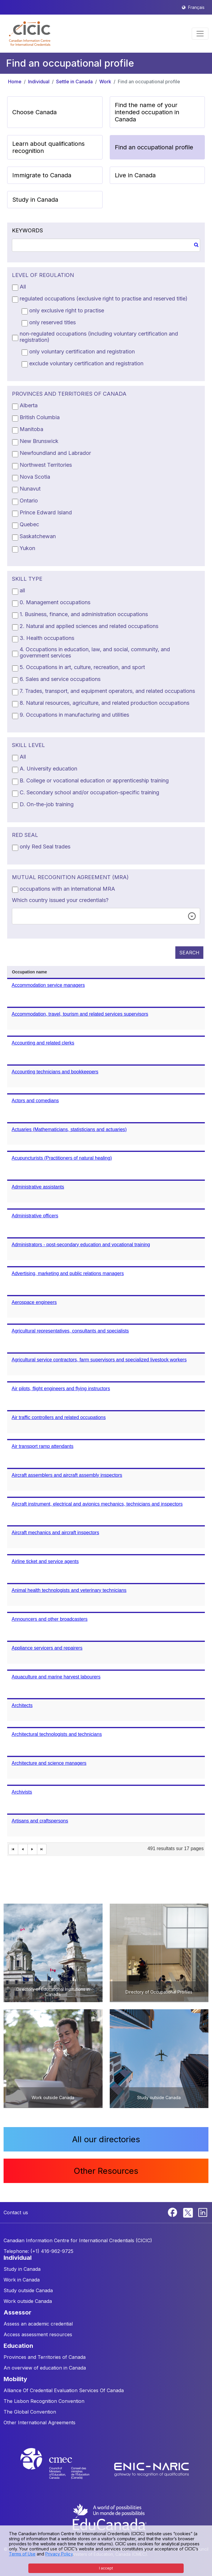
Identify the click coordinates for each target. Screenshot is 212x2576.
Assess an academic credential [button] (38, 2324)
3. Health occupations (47, 638)
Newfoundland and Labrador (55, 453)
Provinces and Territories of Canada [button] (45, 2357)
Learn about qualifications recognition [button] (48, 147)
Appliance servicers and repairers (47, 1647)
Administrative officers (35, 1215)
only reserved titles (52, 322)
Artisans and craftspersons (40, 1820)
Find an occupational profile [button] (154, 147)
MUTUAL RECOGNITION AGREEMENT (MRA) (70, 877)
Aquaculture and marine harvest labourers (56, 1676)
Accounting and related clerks (43, 1042)
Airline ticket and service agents (45, 1561)
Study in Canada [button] (35, 199)
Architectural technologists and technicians (57, 1734)
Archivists (22, 1791)
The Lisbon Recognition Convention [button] (44, 2401)
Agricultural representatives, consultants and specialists (70, 1330)
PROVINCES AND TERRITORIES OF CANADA (69, 394)
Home (14, 81)
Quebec (29, 524)
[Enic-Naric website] (151, 2469)
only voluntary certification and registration (82, 351)
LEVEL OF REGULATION (43, 275)
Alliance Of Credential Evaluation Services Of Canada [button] (64, 2390)
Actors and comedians (35, 1100)
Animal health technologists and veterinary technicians (69, 1590)
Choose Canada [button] (34, 112)
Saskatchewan (38, 536)
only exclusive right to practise (66, 310)
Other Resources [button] (106, 2171)
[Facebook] (173, 2212)
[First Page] (13, 1849)
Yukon (27, 548)
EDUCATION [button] (18, 2345)
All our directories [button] (106, 2139)
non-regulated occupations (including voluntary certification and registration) (99, 337)
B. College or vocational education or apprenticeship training (94, 780)
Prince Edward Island (46, 512)
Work (105, 81)
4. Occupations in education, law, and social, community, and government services (95, 652)
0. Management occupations (55, 602)
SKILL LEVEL (28, 745)
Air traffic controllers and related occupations (59, 1417)
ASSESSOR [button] (17, 2312)
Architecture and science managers (49, 1763)
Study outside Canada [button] (28, 2290)
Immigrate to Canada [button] (41, 175)
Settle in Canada (74, 81)
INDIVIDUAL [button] (18, 2257)
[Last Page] (42, 1849)
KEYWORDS (27, 230)
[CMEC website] (62, 2469)
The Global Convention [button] (30, 2412)
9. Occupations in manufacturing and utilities (74, 715)
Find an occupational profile (149, 81)
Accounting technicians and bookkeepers (55, 1071)
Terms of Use (22, 2553)
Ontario (29, 500)
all (22, 590)
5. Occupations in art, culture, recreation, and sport (82, 667)
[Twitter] (188, 2212)
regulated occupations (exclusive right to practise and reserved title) (104, 298)
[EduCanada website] (109, 2516)
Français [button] (196, 7)
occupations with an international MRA (67, 889)
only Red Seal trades (45, 846)
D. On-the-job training (47, 804)
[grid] (106, 1411)
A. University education (48, 768)
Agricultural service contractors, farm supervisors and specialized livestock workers (99, 1359)
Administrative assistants (38, 1186)
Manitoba (31, 429)
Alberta (29, 405)
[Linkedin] (202, 2212)
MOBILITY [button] (15, 2379)
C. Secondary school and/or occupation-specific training (89, 792)
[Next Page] (32, 1849)
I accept (106, 2568)
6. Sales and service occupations (60, 679)
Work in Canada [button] (22, 2280)
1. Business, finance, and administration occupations (84, 614)
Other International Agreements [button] (39, 2422)
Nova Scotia (35, 477)
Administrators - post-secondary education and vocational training (81, 1244)
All (23, 287)
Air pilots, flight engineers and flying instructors (61, 1388)
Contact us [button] (16, 2212)
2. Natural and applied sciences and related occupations (89, 626)
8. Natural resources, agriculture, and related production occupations (104, 703)
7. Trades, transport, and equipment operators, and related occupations (107, 691)
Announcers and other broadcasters (49, 1619)
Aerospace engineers (34, 1302)
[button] (30, 33)
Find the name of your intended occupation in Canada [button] (147, 112)
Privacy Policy (59, 2553)
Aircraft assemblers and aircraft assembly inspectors (67, 1475)
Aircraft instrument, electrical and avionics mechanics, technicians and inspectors (97, 1504)
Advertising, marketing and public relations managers (68, 1273)
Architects (22, 1705)
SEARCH (189, 953)
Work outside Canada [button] (28, 2301)
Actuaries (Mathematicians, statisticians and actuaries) (69, 1129)
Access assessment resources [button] (38, 2334)
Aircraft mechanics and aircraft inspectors (55, 1532)
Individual (38, 81)
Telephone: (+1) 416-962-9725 (38, 2251)
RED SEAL (25, 835)
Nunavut (30, 489)
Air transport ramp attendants (42, 1446)
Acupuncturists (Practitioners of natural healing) (62, 1158)
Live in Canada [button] (135, 175)
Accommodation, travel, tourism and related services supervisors (80, 1014)
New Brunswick (39, 441)
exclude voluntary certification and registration (86, 363)
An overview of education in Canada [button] (45, 2368)
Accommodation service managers (48, 985)
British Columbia (40, 417)
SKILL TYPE (27, 579)
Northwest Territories (46, 465)
